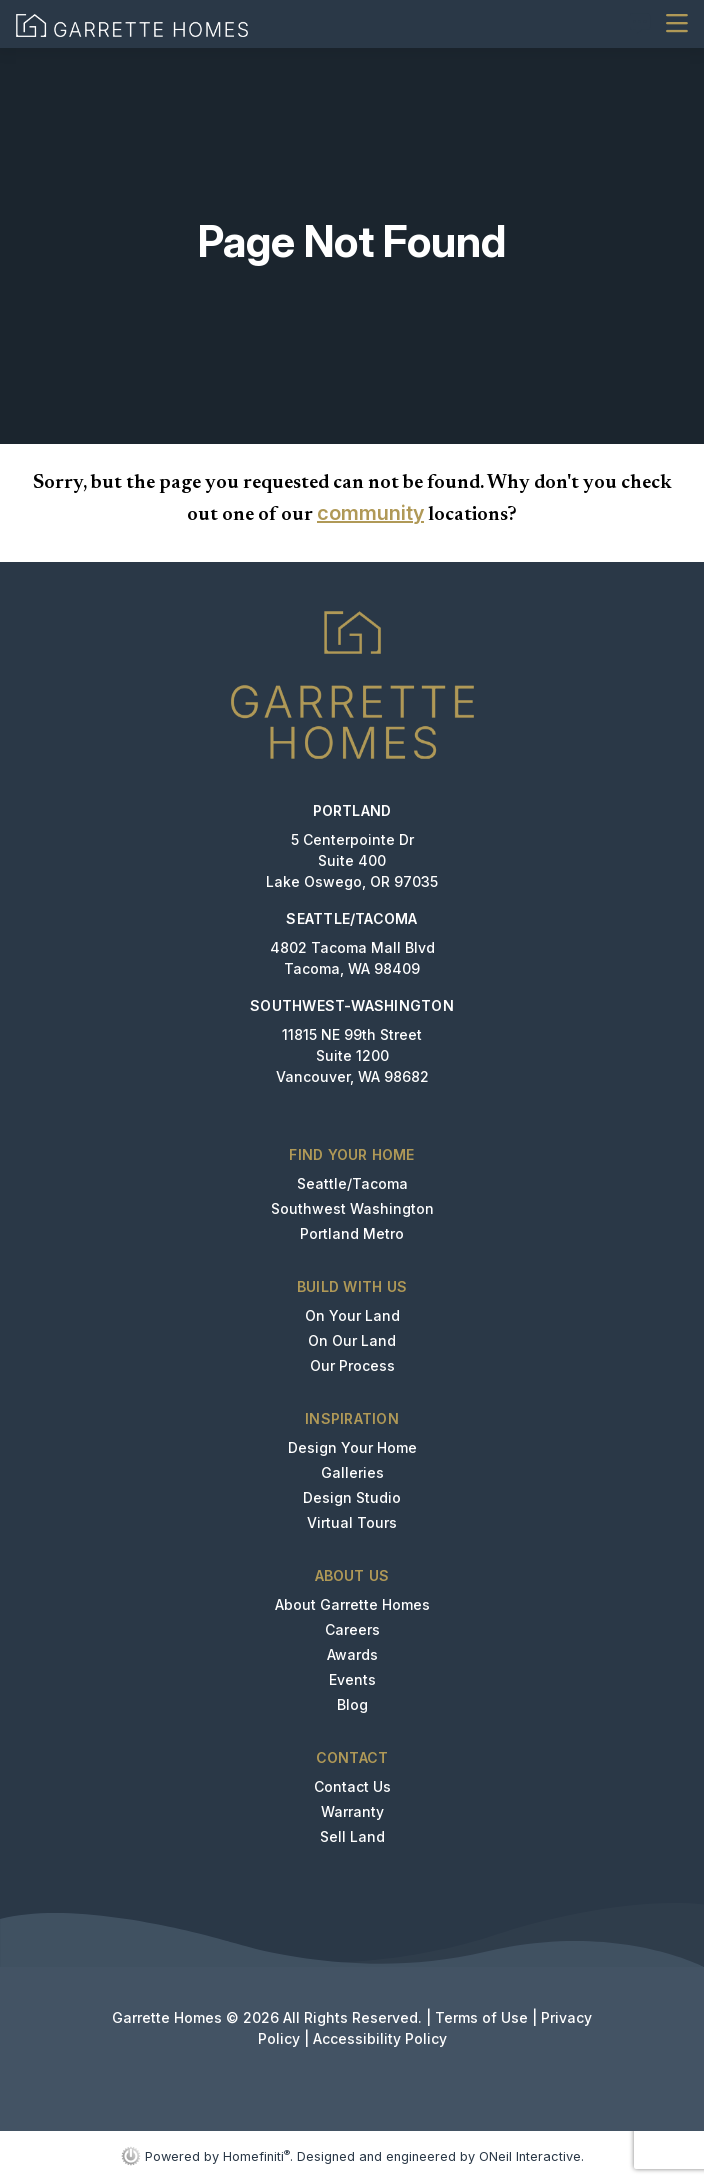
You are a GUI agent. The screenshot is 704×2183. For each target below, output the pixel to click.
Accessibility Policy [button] (380, 2038)
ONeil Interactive (530, 2156)
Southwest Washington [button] (352, 1208)
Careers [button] (352, 1629)
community (370, 513)
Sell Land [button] (352, 1836)
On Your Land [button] (352, 1315)
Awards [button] (352, 1654)
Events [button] (352, 1679)
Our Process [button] (352, 1365)
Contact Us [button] (352, 1786)
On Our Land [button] (352, 1340)
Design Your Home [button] (352, 1447)
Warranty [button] (352, 1811)
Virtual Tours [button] (352, 1522)
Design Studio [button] (352, 1497)
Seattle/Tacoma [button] (352, 1183)
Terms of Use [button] (481, 2017)
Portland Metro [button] (352, 1233)
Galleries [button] (352, 1472)
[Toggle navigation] (677, 23)
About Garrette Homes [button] (352, 1604)
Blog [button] (352, 1704)
